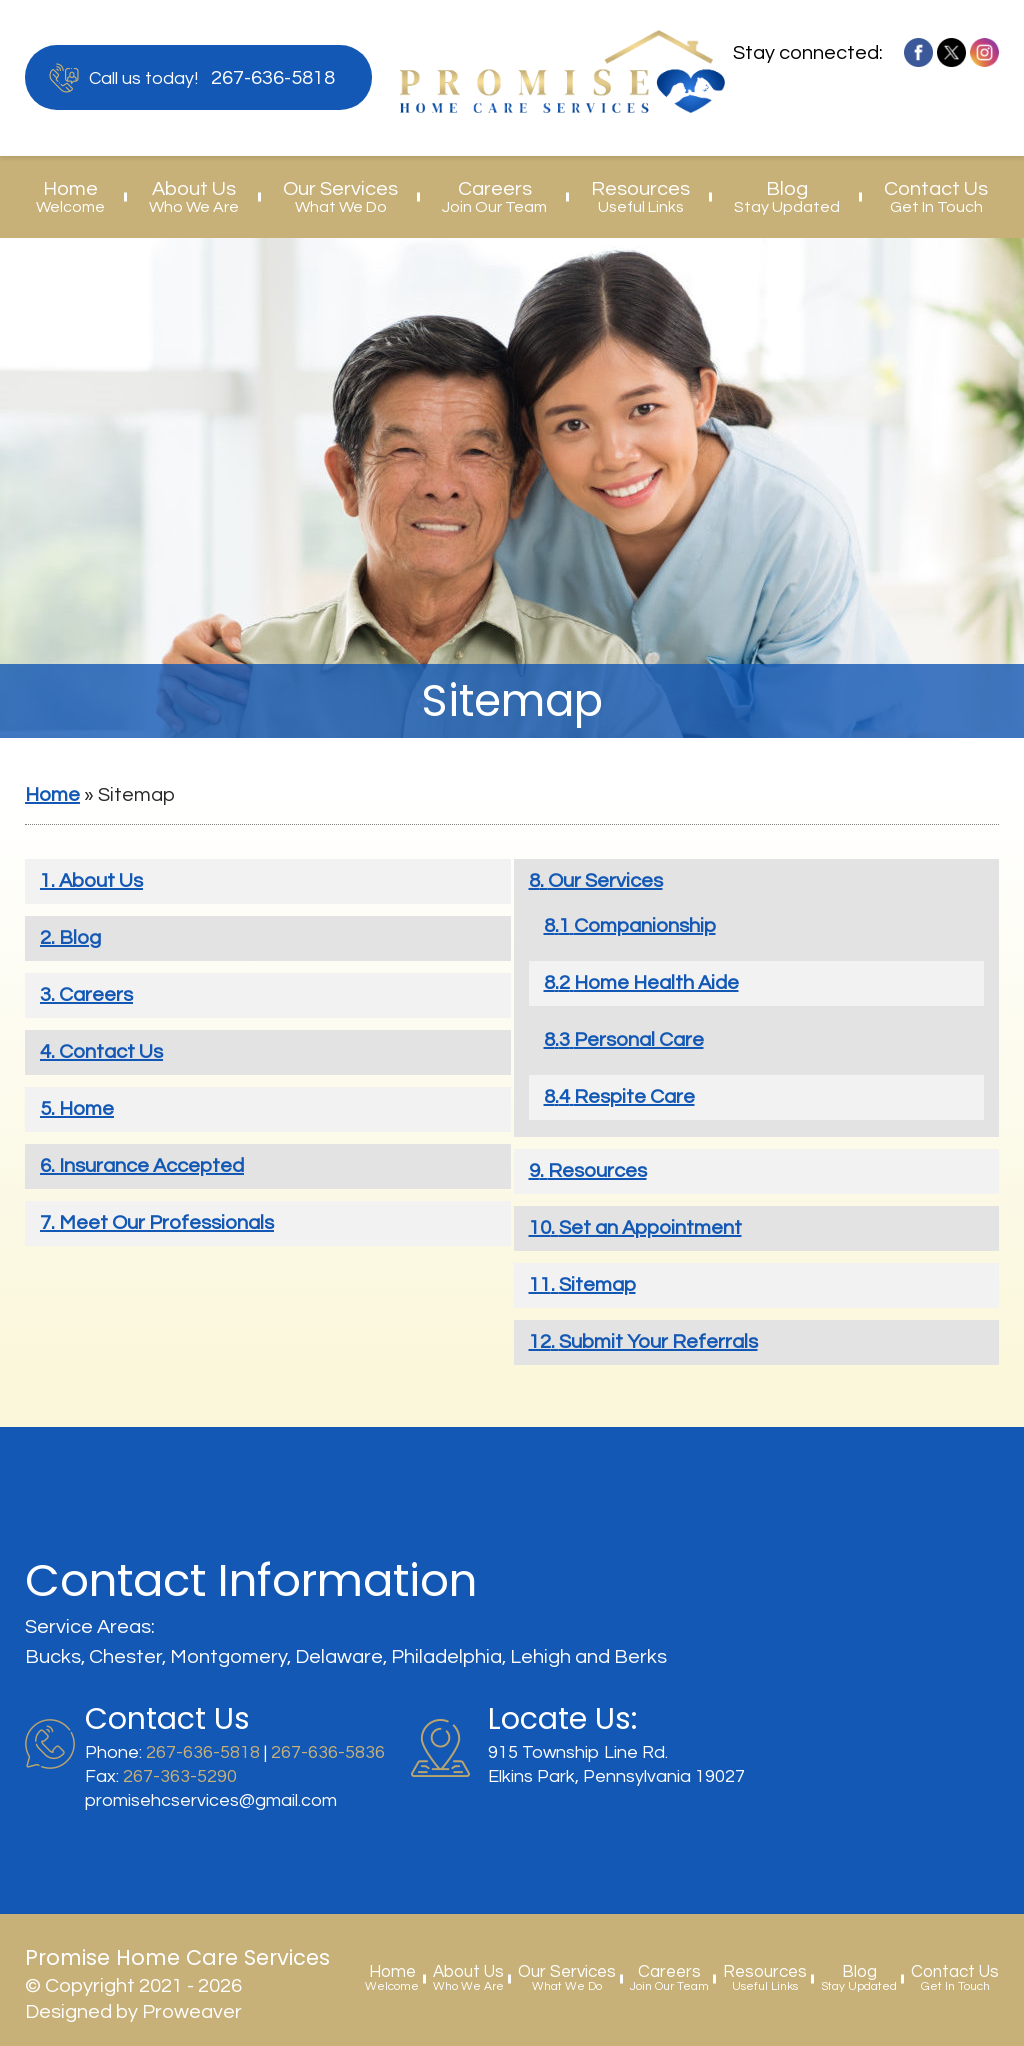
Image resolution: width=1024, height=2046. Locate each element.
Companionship (645, 926)
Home (70, 197)
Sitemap (597, 1285)
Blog (787, 197)
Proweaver (192, 2012)
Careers (494, 197)
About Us (194, 197)
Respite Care (634, 1097)
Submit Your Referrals (658, 1342)
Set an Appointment (650, 1228)
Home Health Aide (656, 983)
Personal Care (639, 1040)
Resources (640, 197)
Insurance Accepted (151, 1166)
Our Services (340, 197)
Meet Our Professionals (166, 1223)
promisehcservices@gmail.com (211, 1800)
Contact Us (936, 197)
